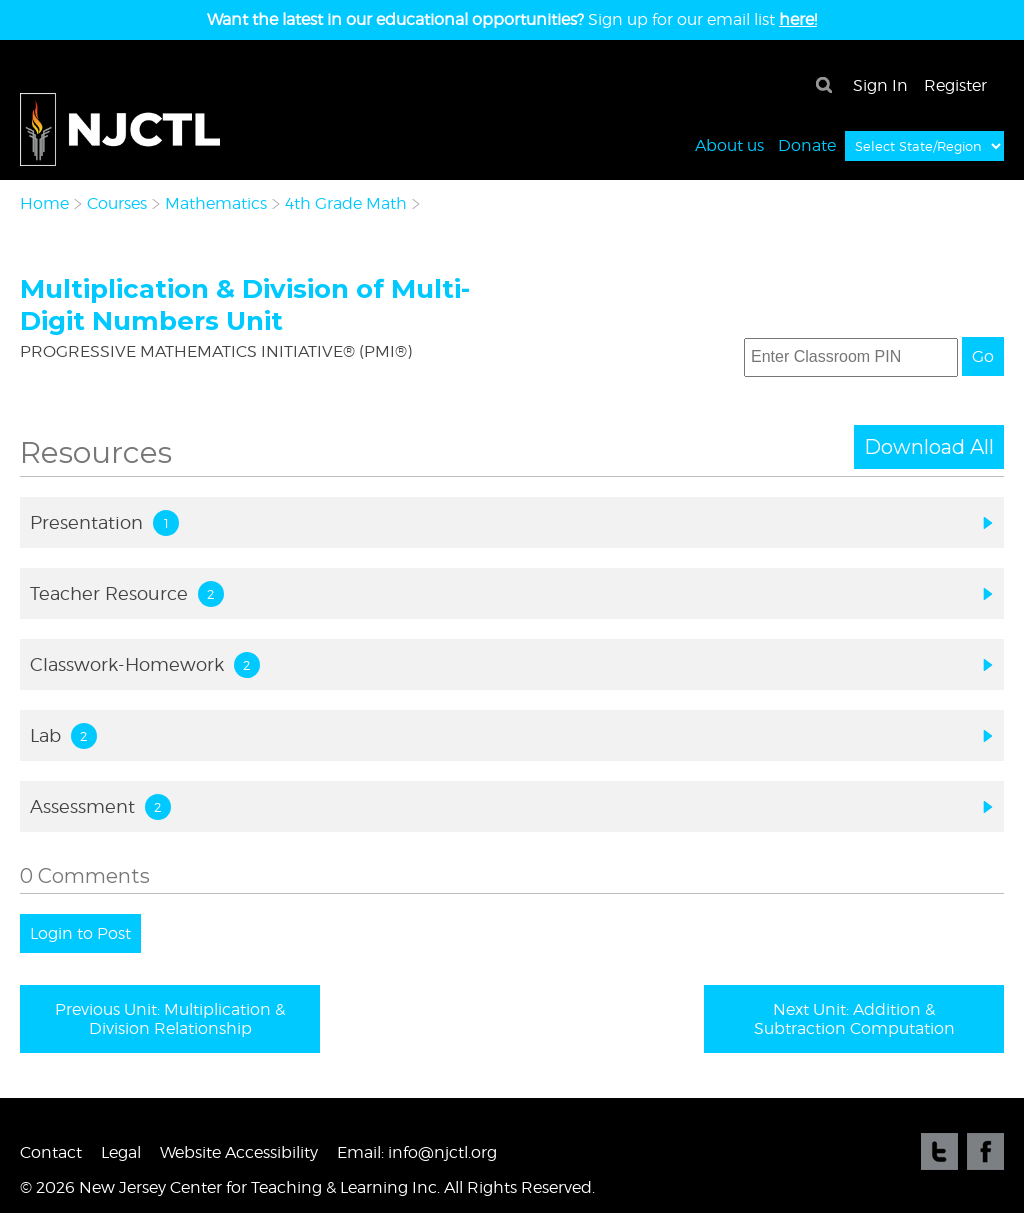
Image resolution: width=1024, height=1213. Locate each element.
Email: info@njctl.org (417, 1152)
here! (798, 19)
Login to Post (80, 933)
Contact (51, 1152)
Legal (121, 1152)
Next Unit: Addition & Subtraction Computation (854, 1019)
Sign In (880, 85)
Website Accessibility (239, 1152)
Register (955, 85)
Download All (929, 447)
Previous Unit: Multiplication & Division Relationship (170, 1019)
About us (729, 144)
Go (983, 356)
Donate (807, 144)
